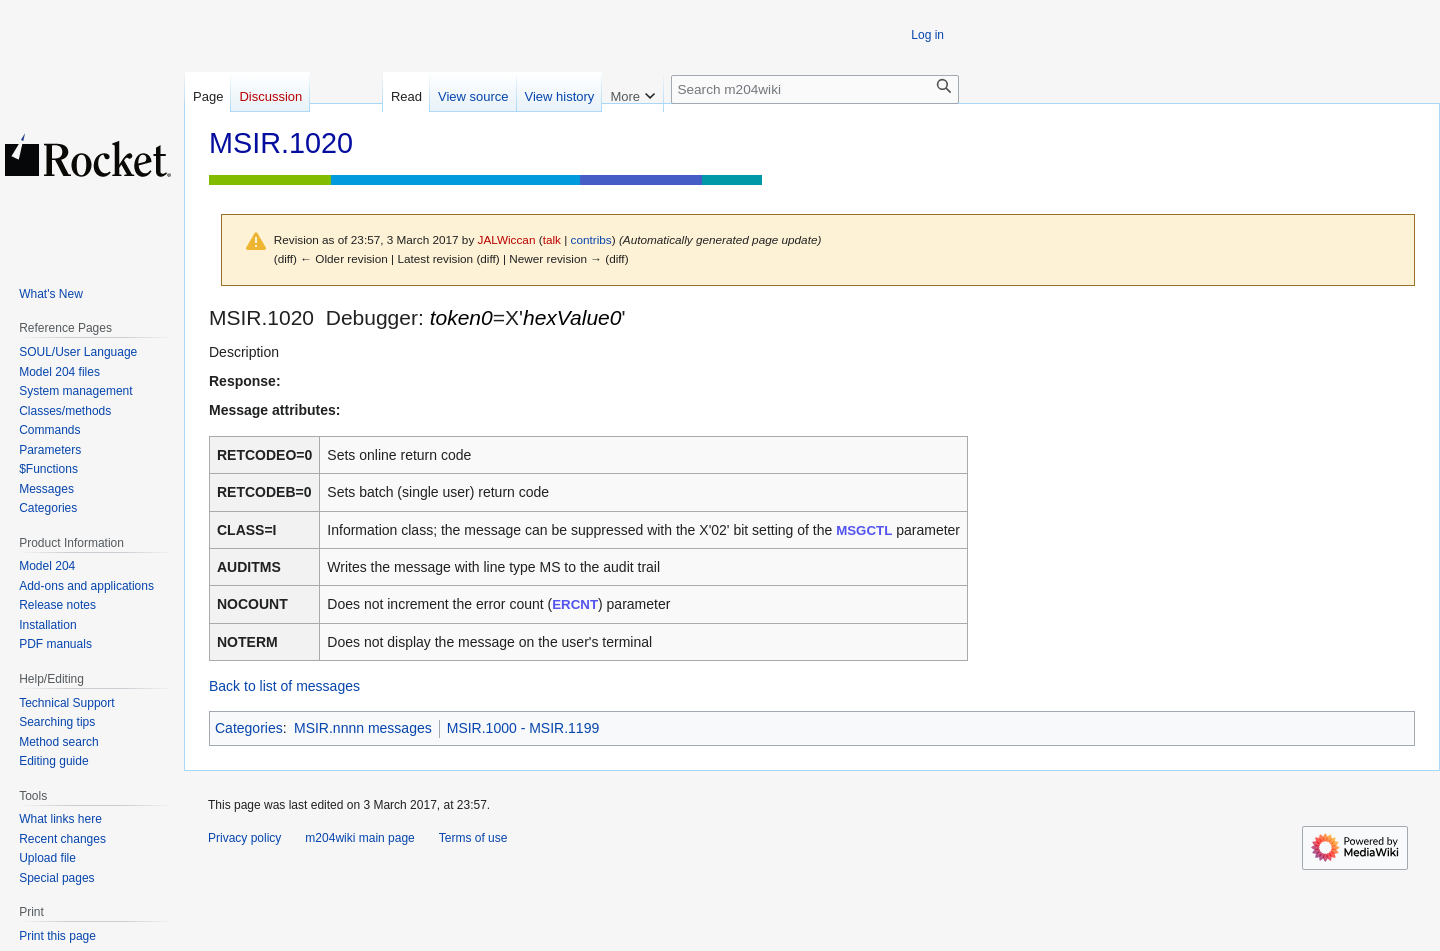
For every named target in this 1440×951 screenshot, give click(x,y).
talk (552, 239)
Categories (249, 728)
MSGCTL (864, 530)
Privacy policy (244, 838)
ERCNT (575, 604)
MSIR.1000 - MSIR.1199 (523, 728)
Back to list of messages (284, 686)
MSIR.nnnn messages (363, 728)
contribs (591, 239)
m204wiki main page (359, 838)
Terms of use (473, 838)
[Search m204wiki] (815, 89)
